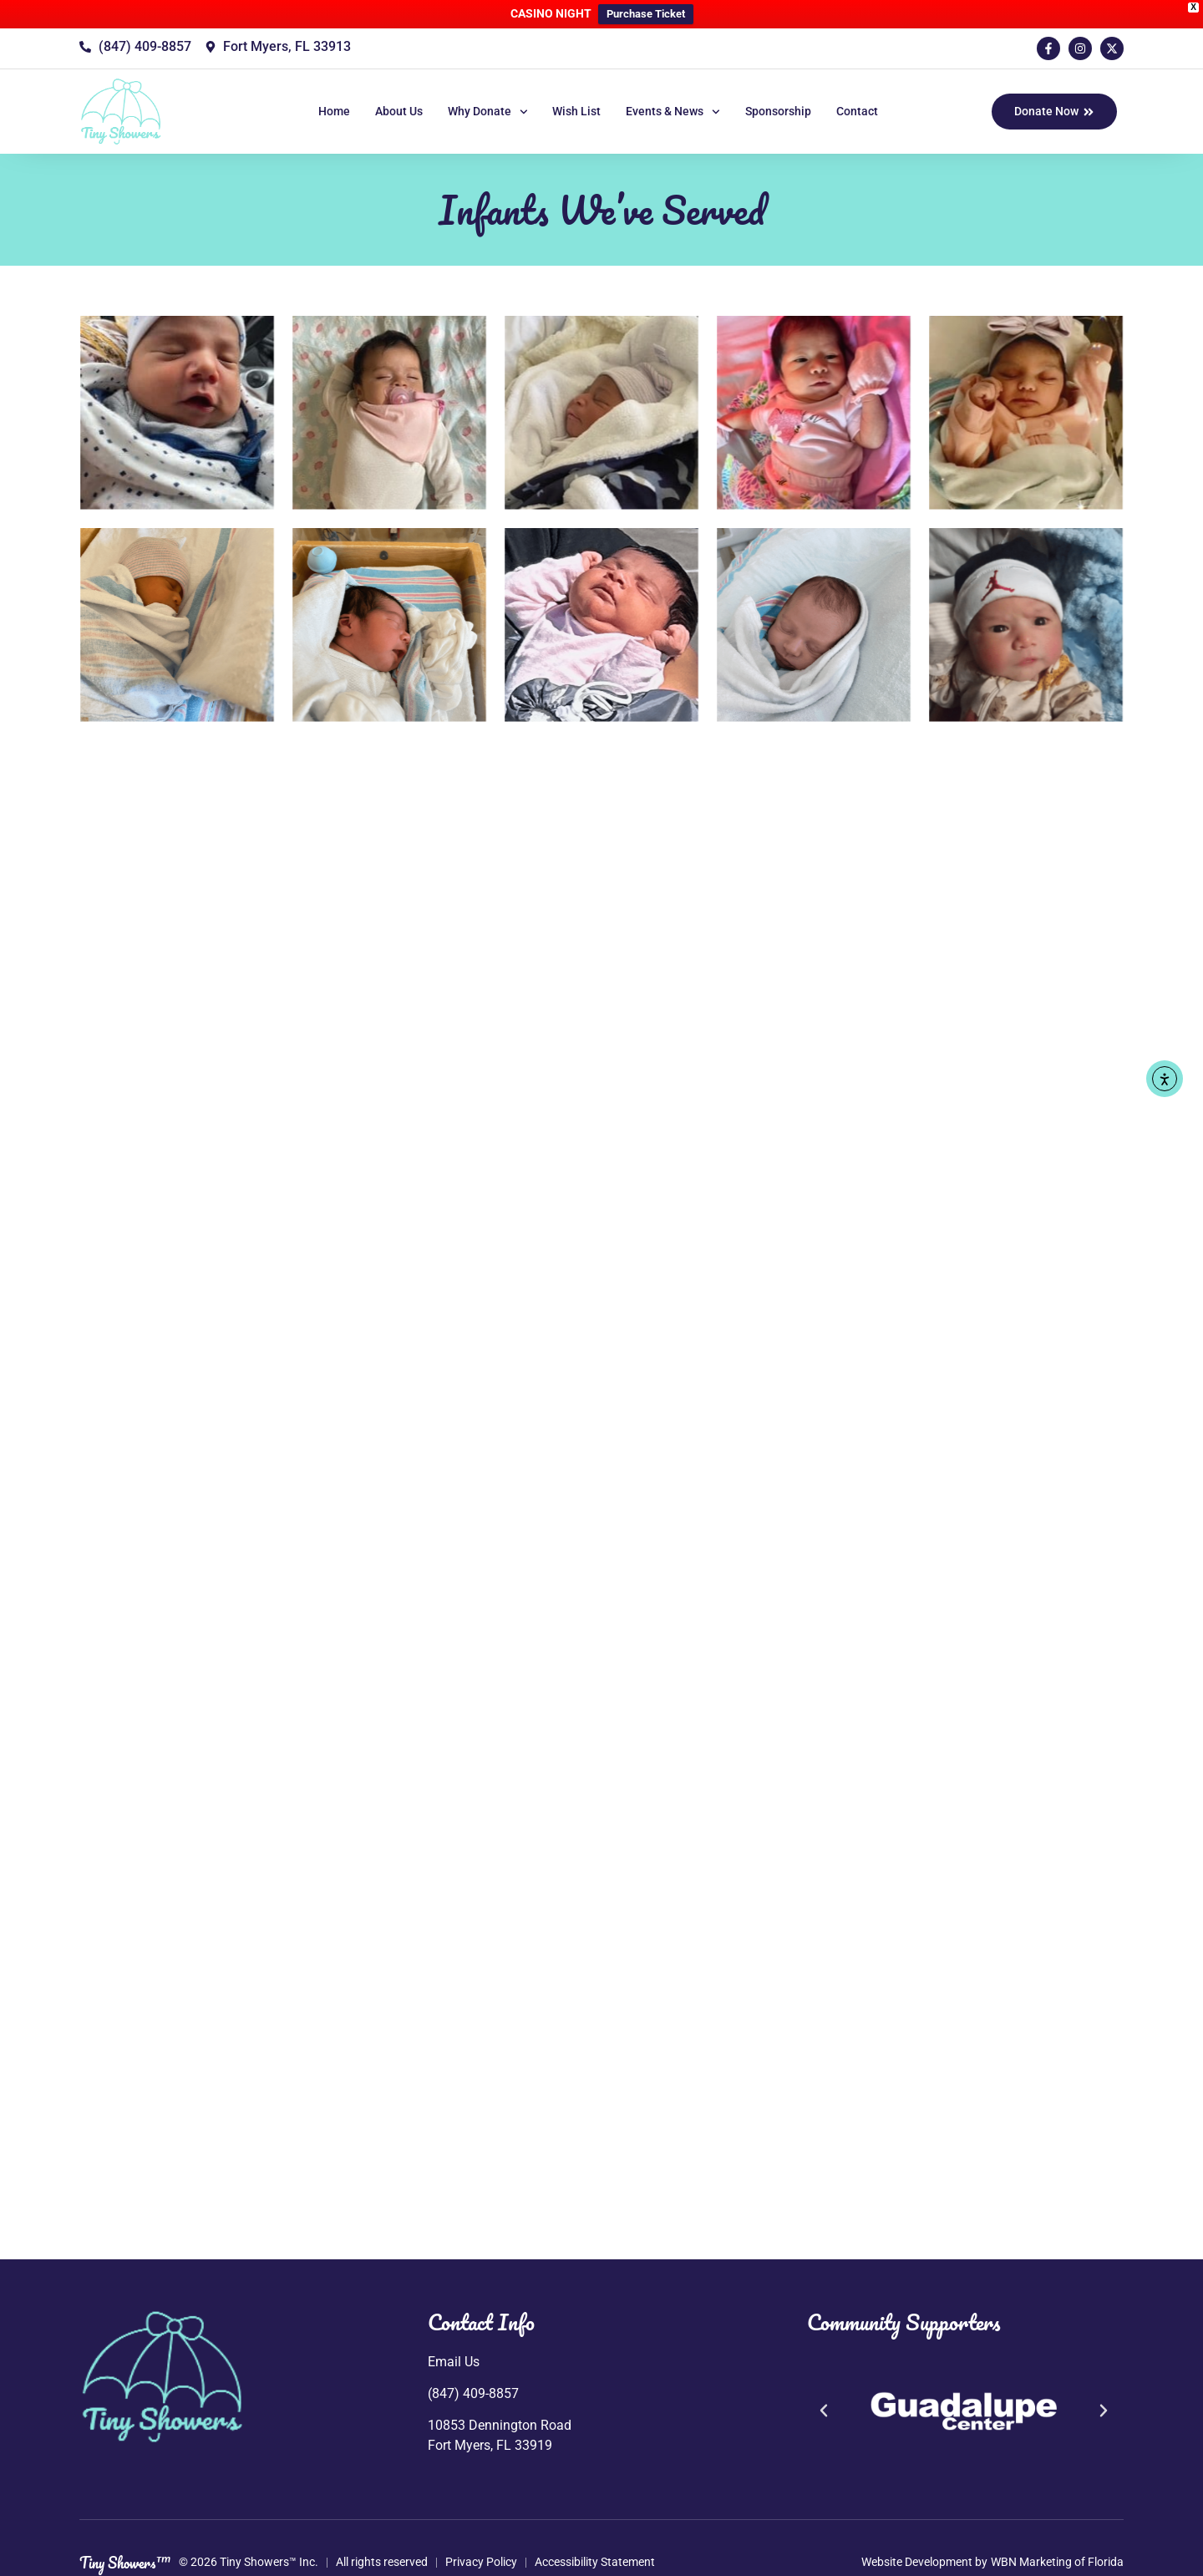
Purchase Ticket (646, 14)
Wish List (576, 111)
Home (334, 111)
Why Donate (488, 111)
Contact (857, 111)
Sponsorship (778, 111)
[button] (823, 2410)
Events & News (673, 111)
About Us (399, 111)
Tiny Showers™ (124, 2562)
